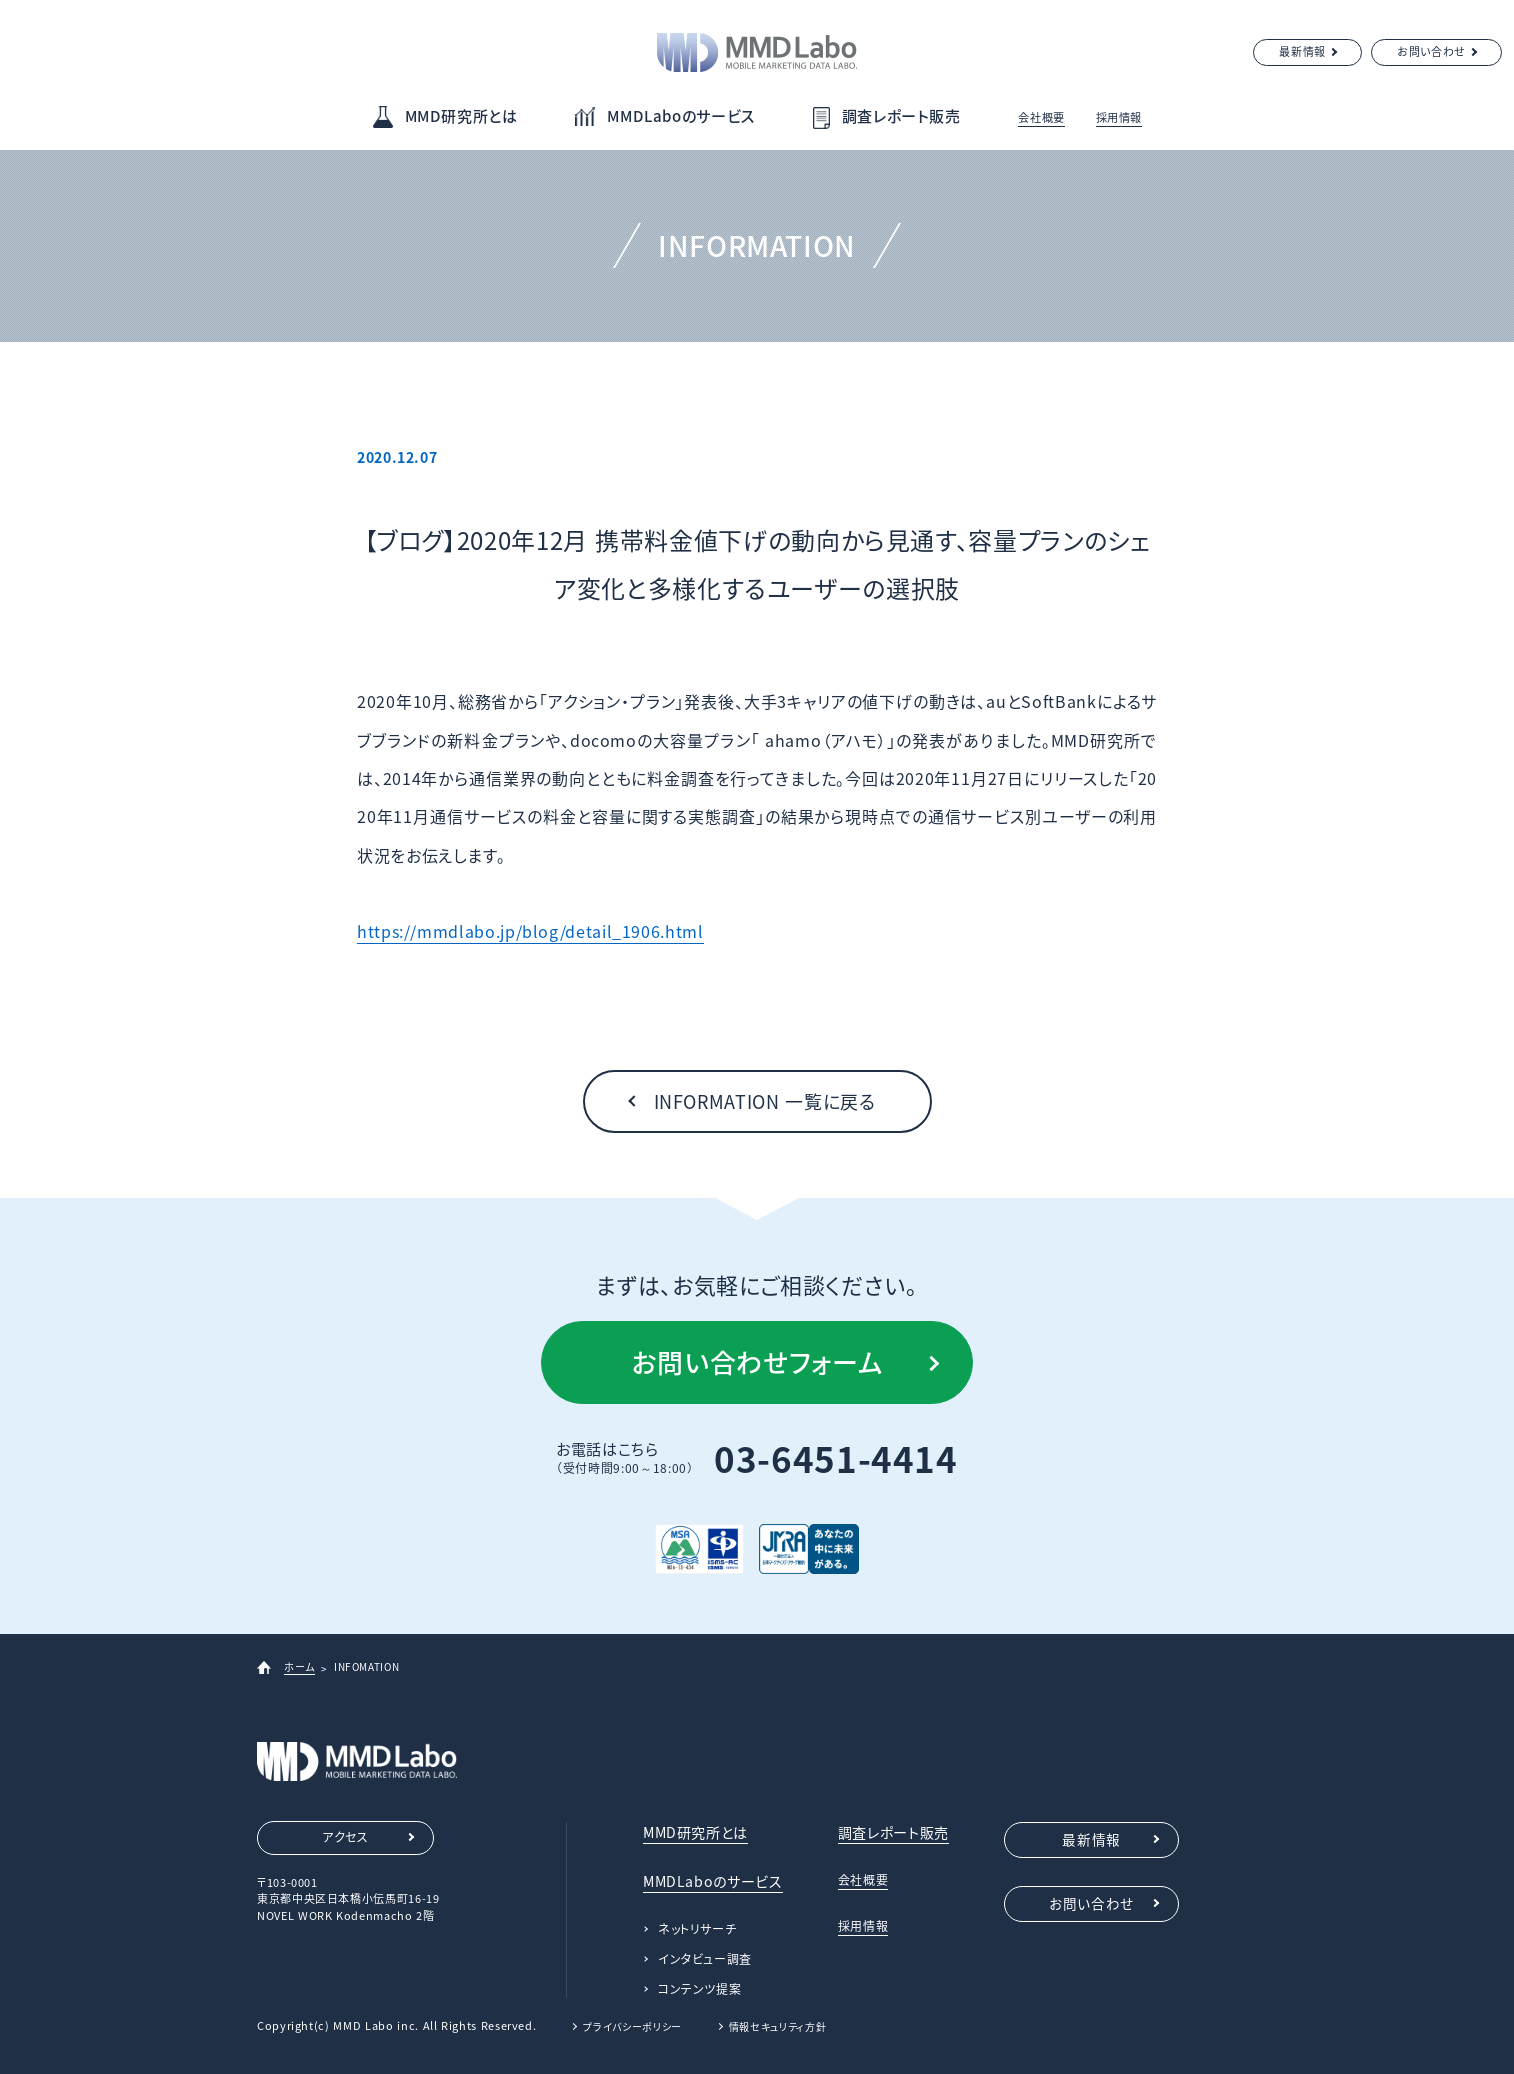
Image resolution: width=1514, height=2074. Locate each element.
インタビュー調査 (705, 1959)
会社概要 (1041, 117)
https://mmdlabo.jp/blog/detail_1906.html (530, 931)
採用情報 (1119, 117)
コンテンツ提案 (699, 1989)
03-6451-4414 (836, 1458)
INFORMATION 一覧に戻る (765, 1101)
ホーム (299, 1666)
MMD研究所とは (461, 116)
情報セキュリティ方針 (777, 2026)
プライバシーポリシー (632, 2026)
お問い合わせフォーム (757, 1362)
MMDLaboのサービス (681, 116)
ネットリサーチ (697, 1929)
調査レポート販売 (901, 116)
